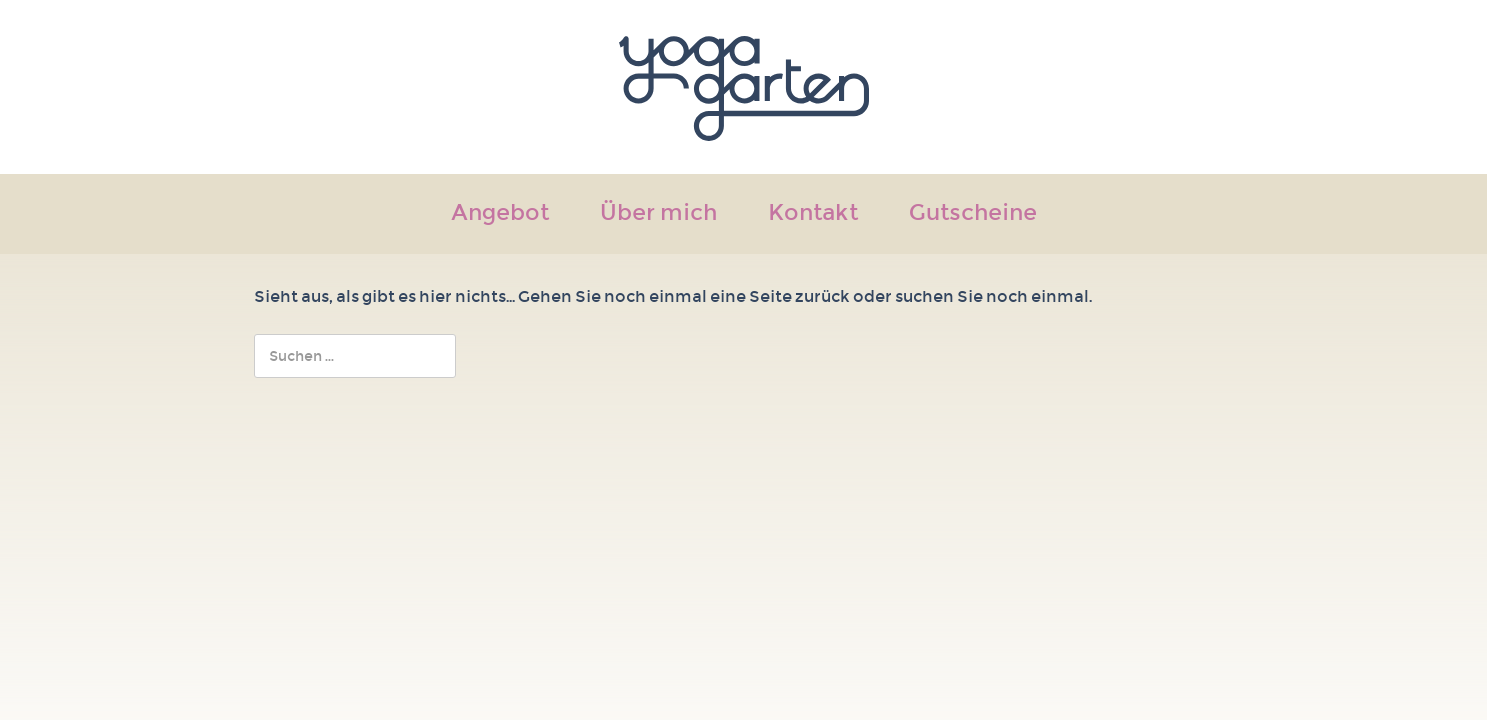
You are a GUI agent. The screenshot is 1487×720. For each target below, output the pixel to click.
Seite (770, 296)
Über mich (658, 214)
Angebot (500, 214)
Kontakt (813, 214)
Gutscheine (973, 214)
